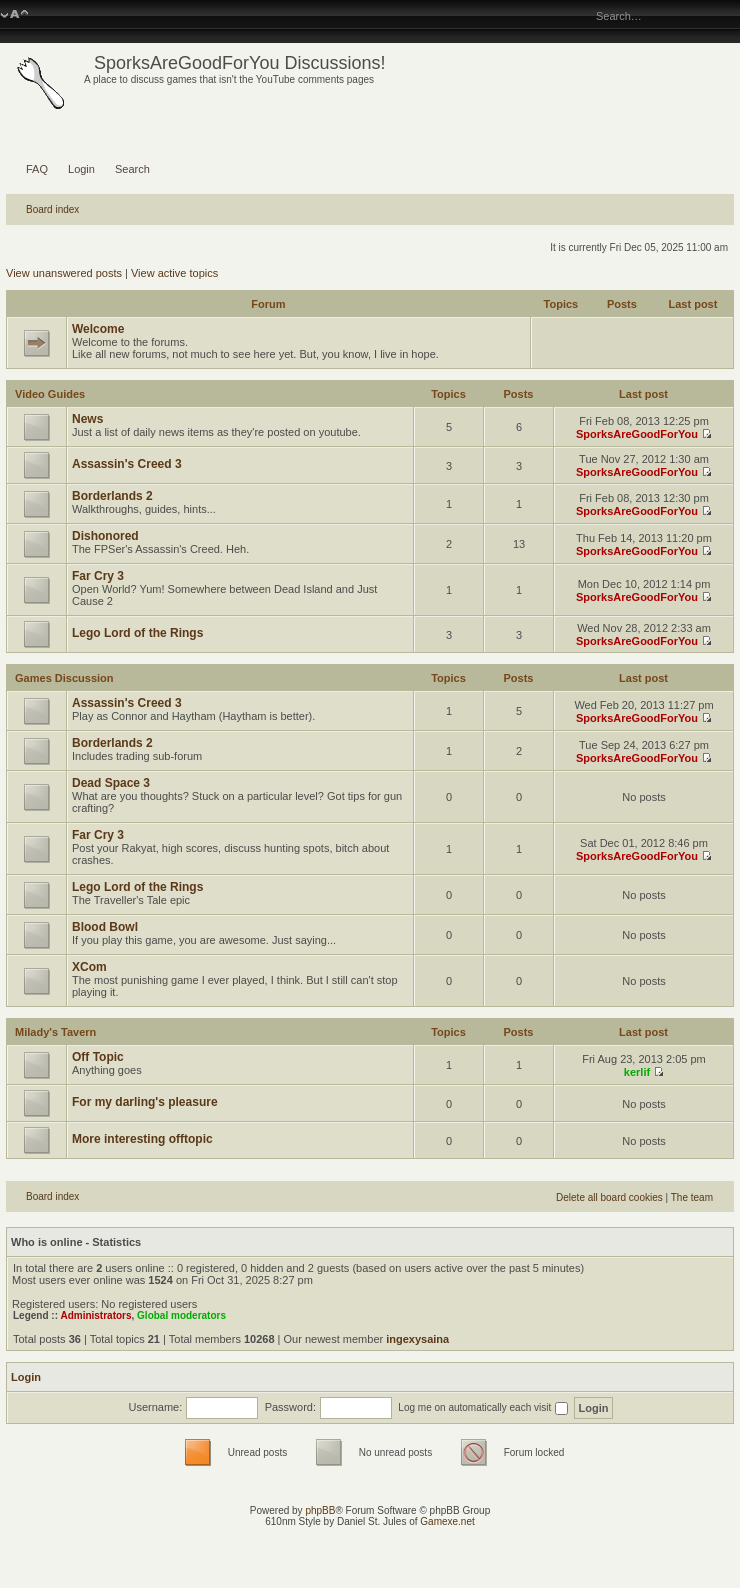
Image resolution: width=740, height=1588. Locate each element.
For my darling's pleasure (145, 1102)
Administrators (95, 1315)
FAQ (37, 169)
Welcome (98, 329)
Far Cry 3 (98, 576)
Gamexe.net (447, 1521)
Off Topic (98, 1057)
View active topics (174, 273)
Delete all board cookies (609, 1197)
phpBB (320, 1510)
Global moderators (181, 1315)
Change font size (14, 15)
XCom (89, 967)
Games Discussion (64, 678)
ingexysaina (417, 1339)
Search (132, 169)
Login (81, 169)
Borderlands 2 (112, 496)
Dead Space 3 (111, 783)
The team (692, 1197)
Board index (52, 209)
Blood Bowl (105, 927)
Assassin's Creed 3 (127, 464)
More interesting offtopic (142, 1139)
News (87, 419)
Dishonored (105, 536)
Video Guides (50, 394)
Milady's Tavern (55, 1032)
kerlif (637, 1072)
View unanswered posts (64, 273)
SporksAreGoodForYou (637, 434)
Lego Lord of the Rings (137, 633)
